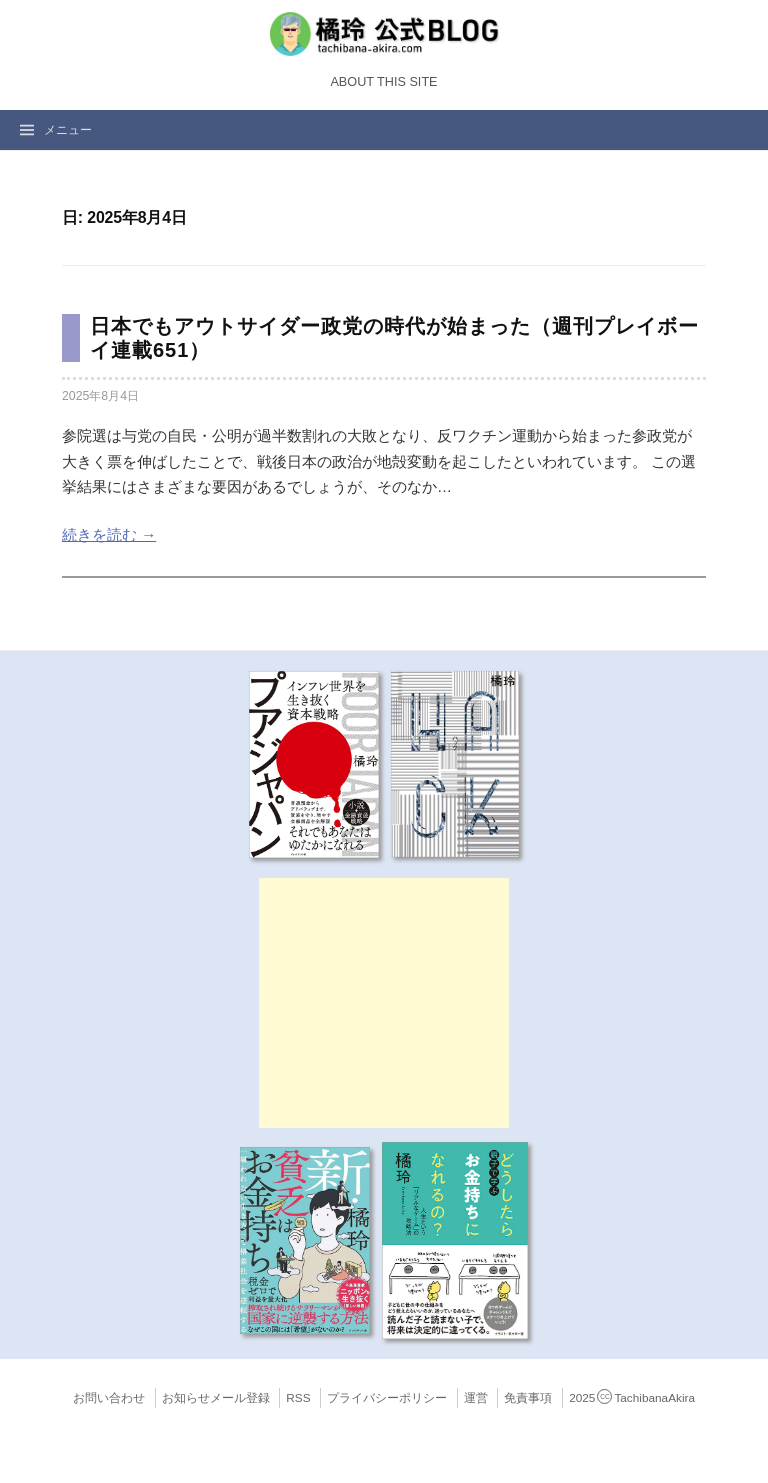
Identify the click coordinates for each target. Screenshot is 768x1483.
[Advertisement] (384, 1003)
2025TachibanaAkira (632, 1398)
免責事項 (528, 1398)
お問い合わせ (109, 1398)
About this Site (383, 82)
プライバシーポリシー (387, 1398)
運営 (476, 1398)
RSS (298, 1398)
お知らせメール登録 (216, 1398)
